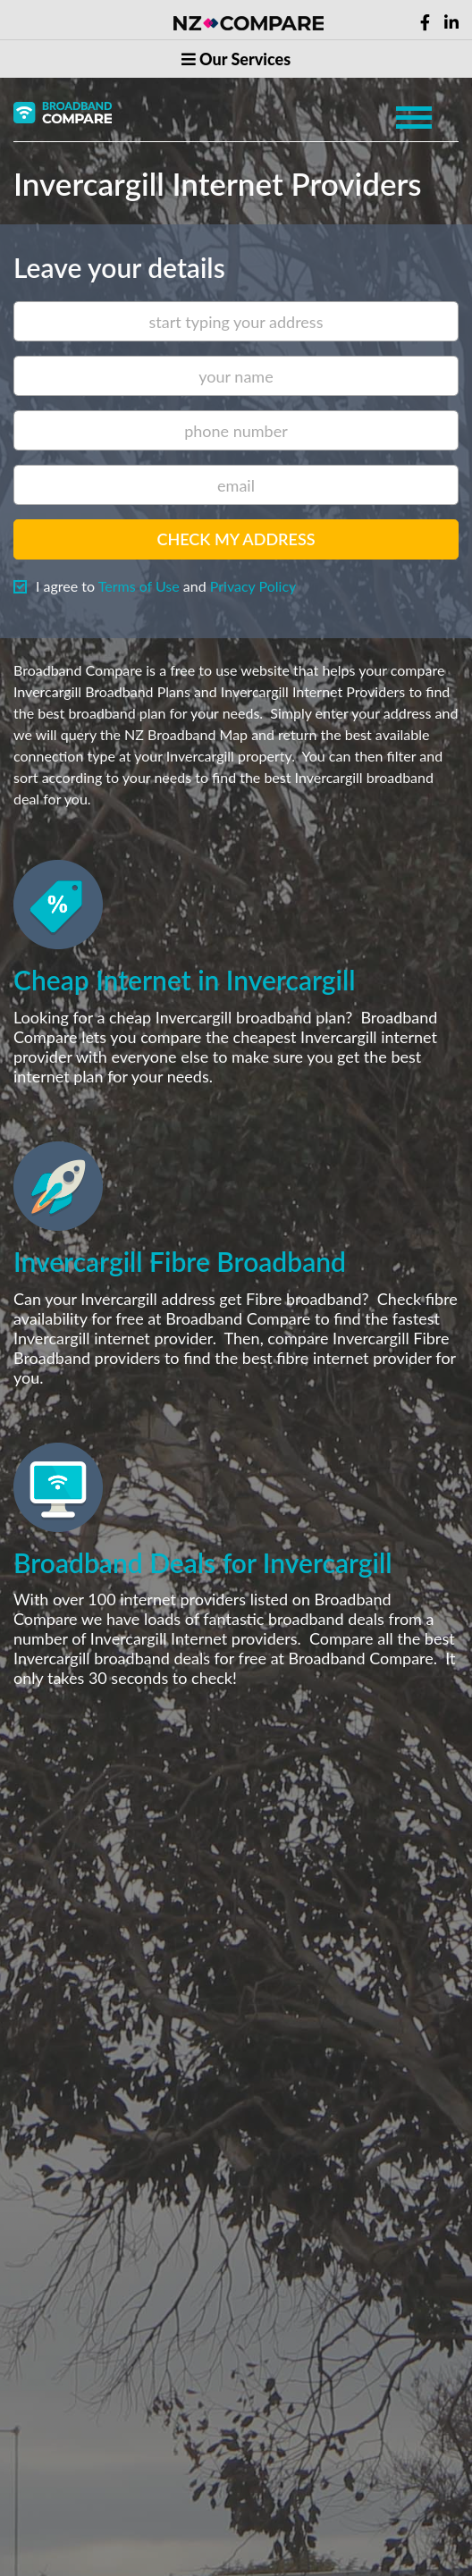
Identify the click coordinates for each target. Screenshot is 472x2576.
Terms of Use (139, 585)
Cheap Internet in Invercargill (184, 980)
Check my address (235, 539)
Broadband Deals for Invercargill (202, 1562)
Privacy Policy (253, 585)
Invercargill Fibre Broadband (179, 1261)
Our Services (236, 59)
